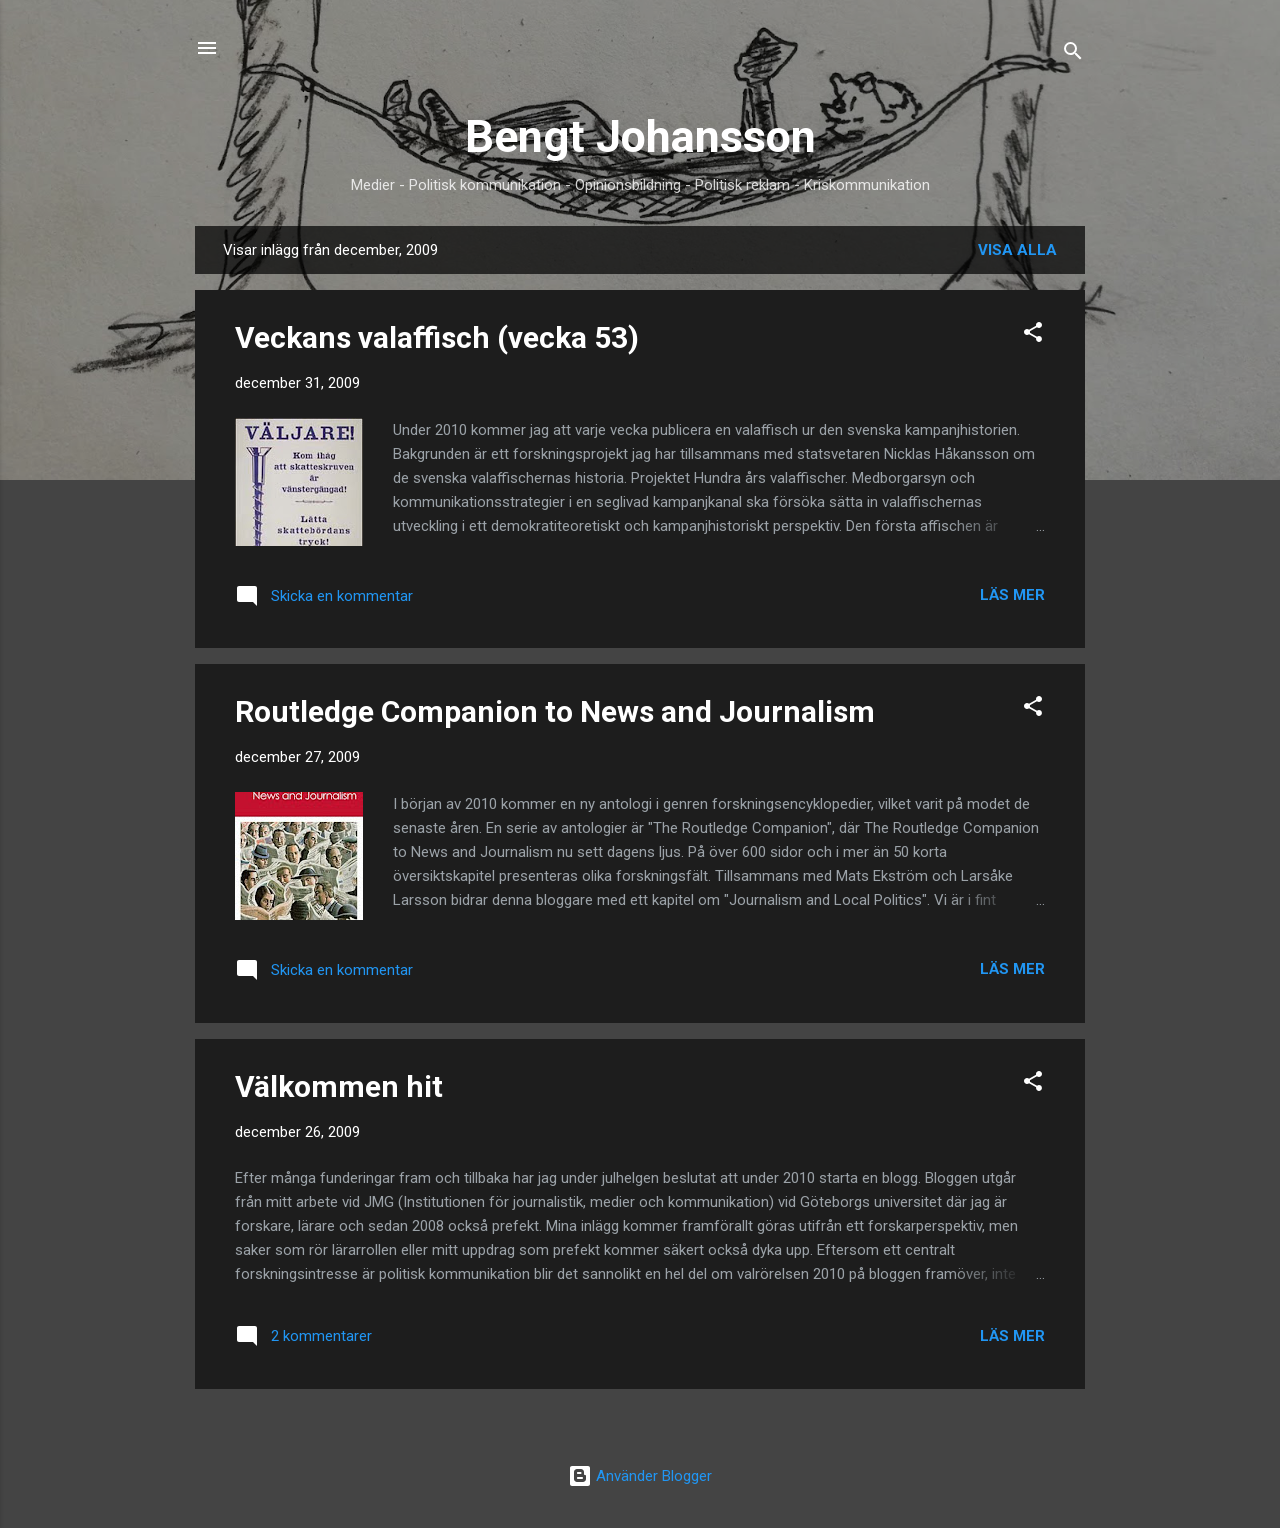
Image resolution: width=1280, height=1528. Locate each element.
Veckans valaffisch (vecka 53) (437, 337)
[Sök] (1073, 54)
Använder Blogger (640, 1476)
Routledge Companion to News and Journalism (555, 711)
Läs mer (1012, 595)
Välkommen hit (339, 1086)
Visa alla (1017, 250)
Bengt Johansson (640, 136)
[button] (1033, 335)
